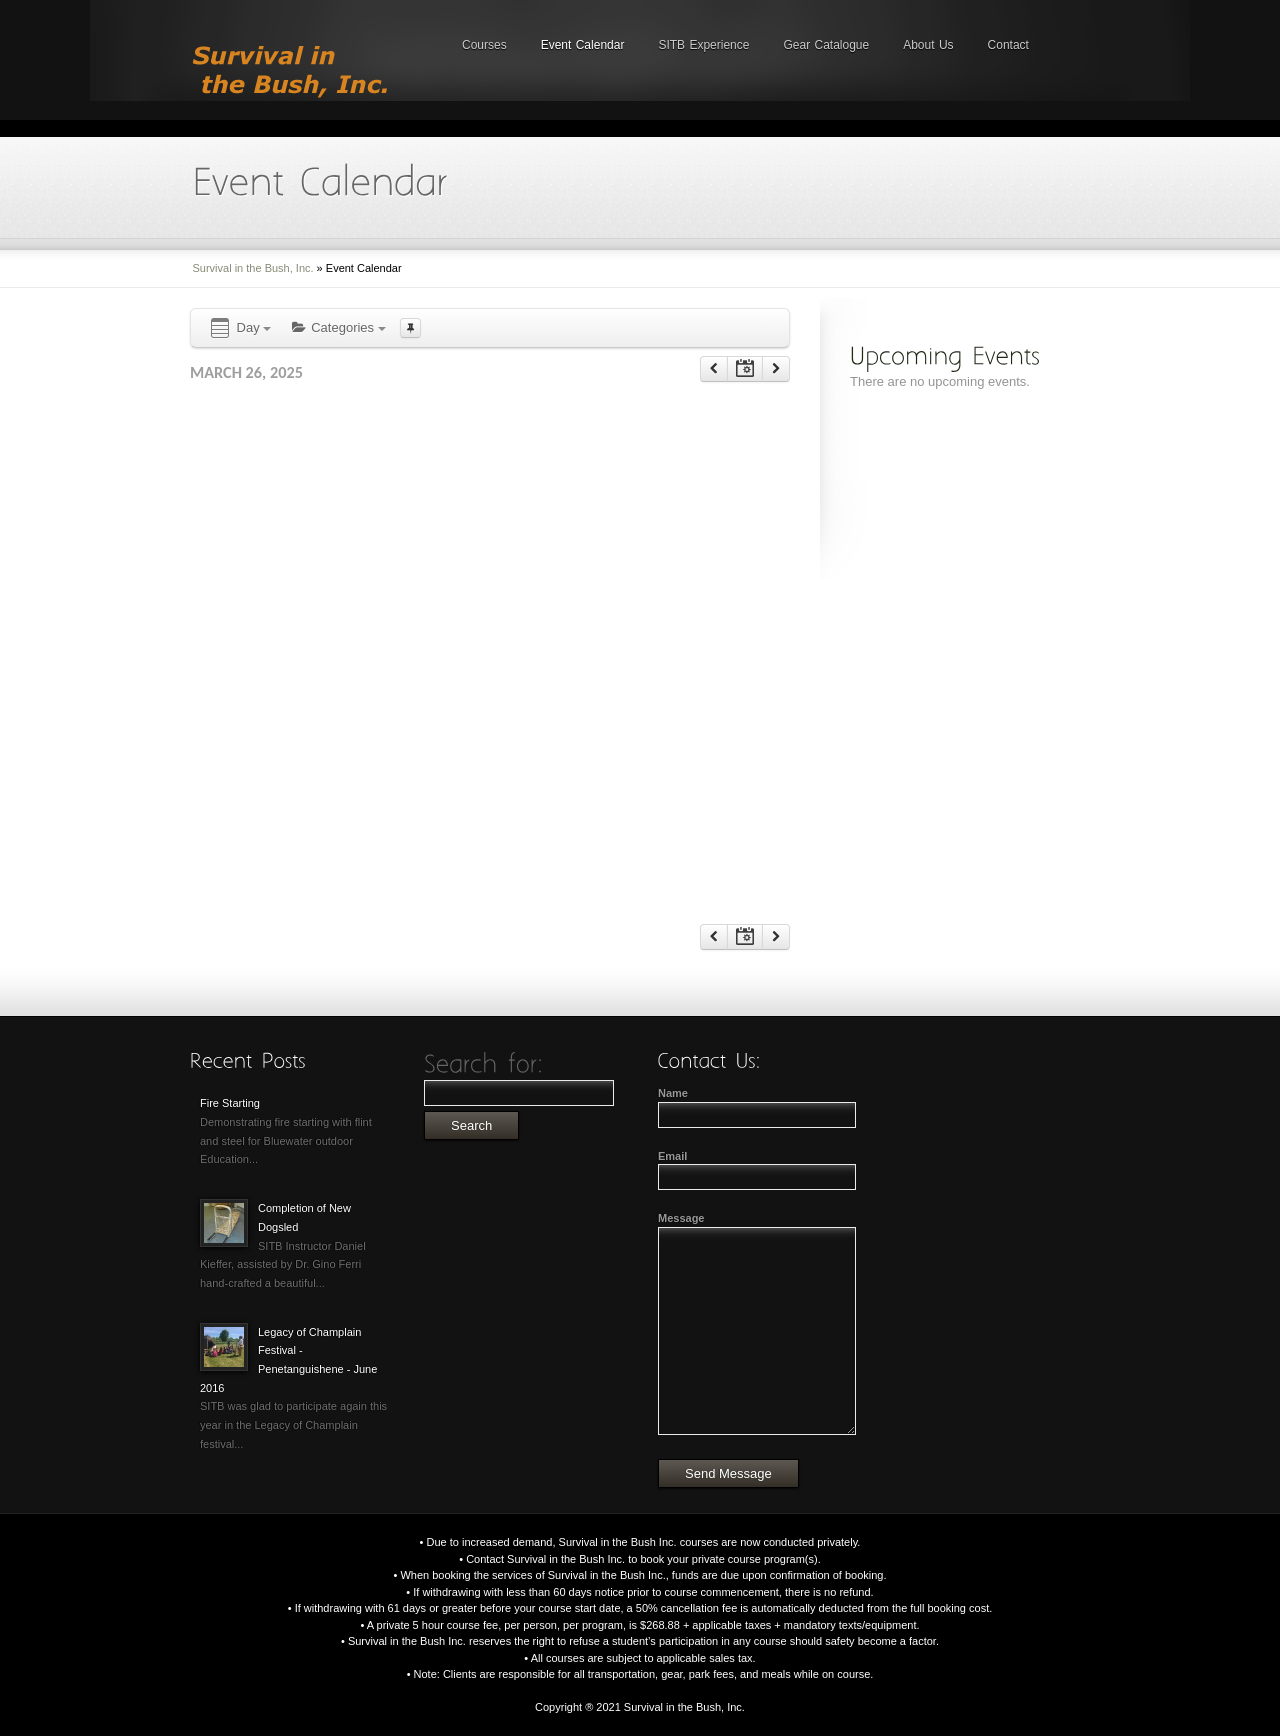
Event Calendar (583, 45)
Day (239, 328)
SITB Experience (703, 45)
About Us (928, 45)
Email (672, 1156)
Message (681, 1218)
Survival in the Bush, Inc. (253, 268)
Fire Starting (230, 1103)
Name (673, 1093)
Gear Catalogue (826, 45)
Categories (338, 327)
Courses (484, 45)
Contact (1008, 45)
